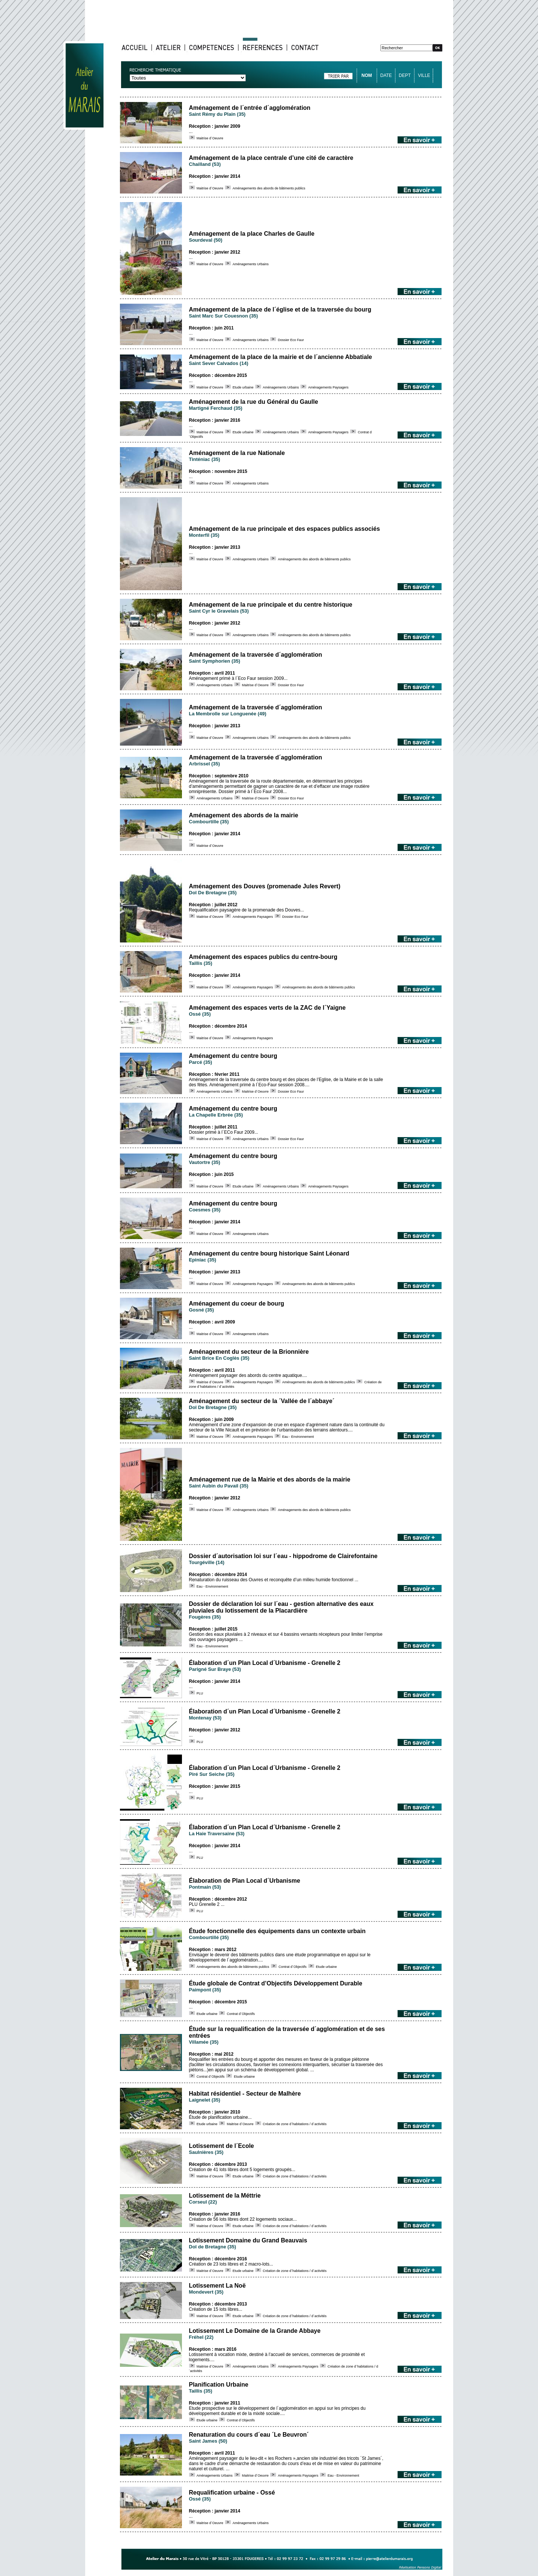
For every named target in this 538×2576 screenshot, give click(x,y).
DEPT (405, 75)
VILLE (424, 75)
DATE (386, 75)
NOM (367, 75)
